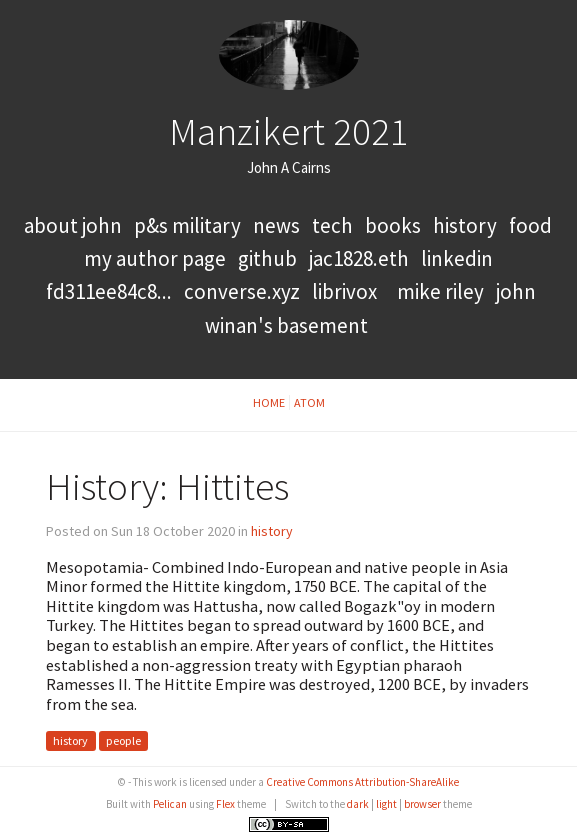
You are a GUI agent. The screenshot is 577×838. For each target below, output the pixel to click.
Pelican (170, 804)
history (465, 225)
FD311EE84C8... (109, 291)
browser (422, 804)
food (530, 225)
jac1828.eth (359, 258)
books (393, 225)
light (386, 804)
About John (75, 225)
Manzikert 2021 (289, 131)
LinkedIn (457, 258)
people (123, 741)
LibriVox (344, 291)
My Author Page (155, 258)
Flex (225, 804)
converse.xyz (242, 291)
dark (358, 804)
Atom (309, 402)
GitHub (267, 258)
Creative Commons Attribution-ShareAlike (362, 782)
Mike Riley (440, 291)
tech (332, 225)
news (276, 225)
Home (269, 402)
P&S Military (189, 225)
